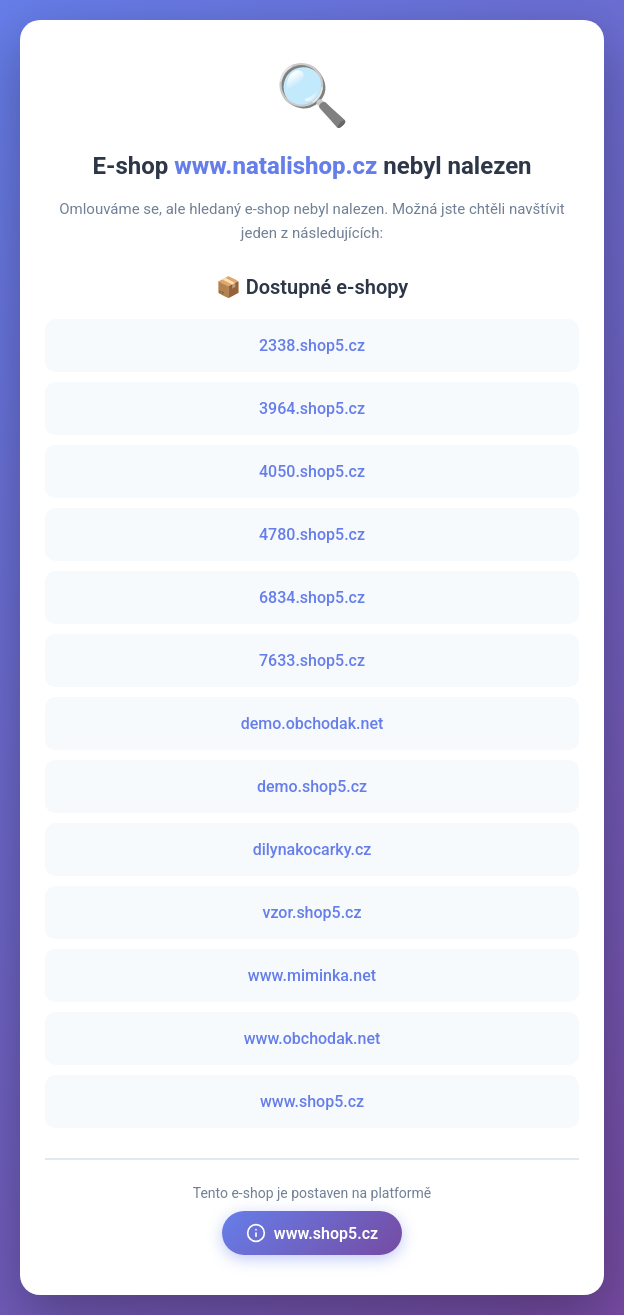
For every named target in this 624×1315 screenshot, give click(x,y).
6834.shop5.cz (312, 597)
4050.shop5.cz (312, 471)
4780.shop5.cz (312, 534)
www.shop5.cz (312, 1101)
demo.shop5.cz (312, 786)
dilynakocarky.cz (312, 849)
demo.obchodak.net (312, 723)
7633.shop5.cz (312, 660)
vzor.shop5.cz (311, 912)
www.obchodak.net (312, 1038)
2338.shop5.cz (312, 345)
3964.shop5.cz (312, 408)
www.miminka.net (312, 975)
